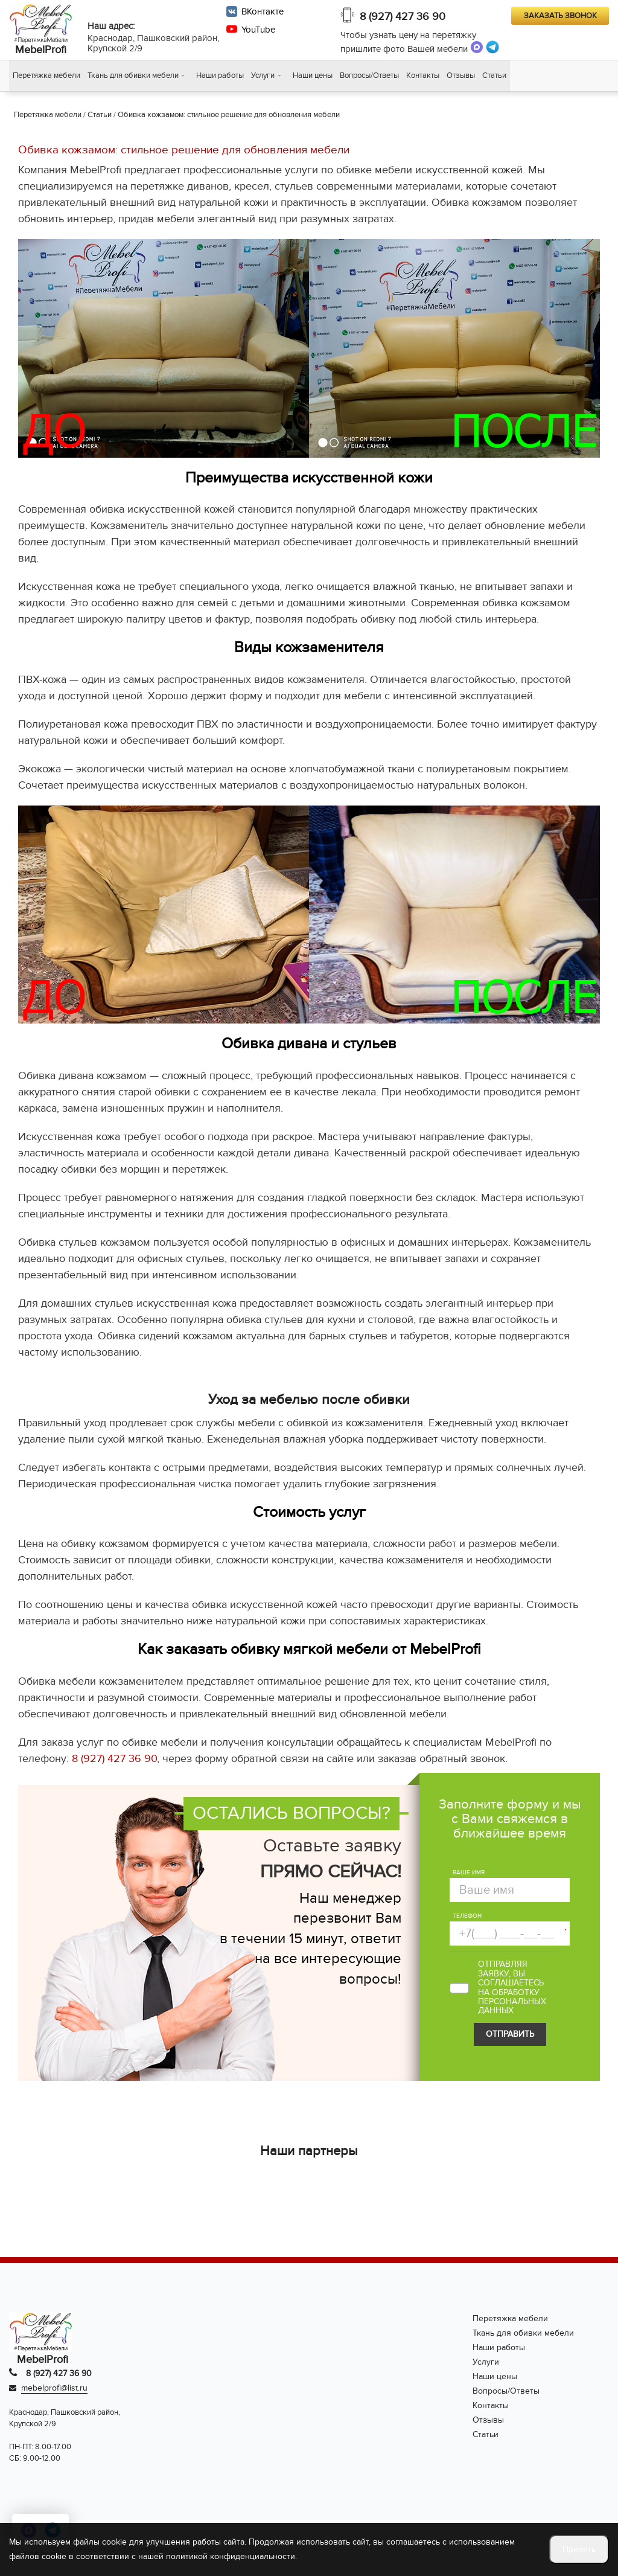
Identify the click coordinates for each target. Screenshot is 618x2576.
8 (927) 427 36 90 (402, 16)
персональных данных (512, 2007)
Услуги (263, 76)
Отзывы (461, 76)
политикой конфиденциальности (230, 2556)
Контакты (422, 76)
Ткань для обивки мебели (133, 76)
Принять (579, 2549)
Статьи (494, 76)
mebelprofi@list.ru (54, 2389)
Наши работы (220, 76)
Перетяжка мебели (46, 76)
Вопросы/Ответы (369, 76)
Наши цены (313, 76)
